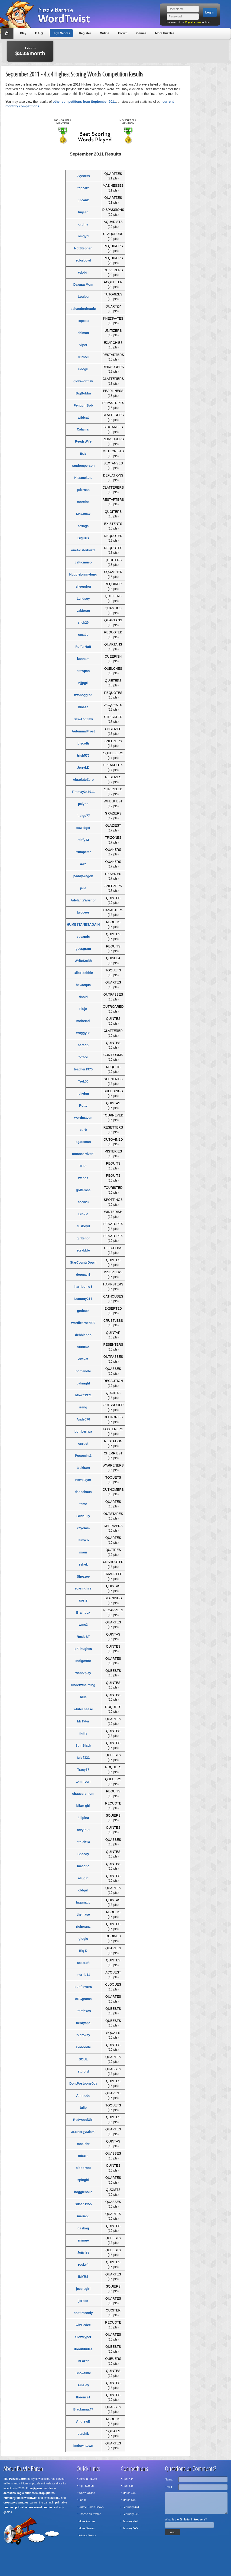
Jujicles (83, 2252)
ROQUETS (113, 1707)
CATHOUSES (113, 1296)
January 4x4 (130, 2521)
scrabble (83, 1250)
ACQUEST (113, 1972)
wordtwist (30, 2498)
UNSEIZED (113, 729)
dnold (83, 997)
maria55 (83, 2216)
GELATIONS (113, 1248)
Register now (193, 22)
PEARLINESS (113, 391)
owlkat (83, 1359)
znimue (83, 2240)
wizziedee (83, 2325)
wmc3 (83, 1624)
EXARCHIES (113, 342)
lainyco (83, 1540)
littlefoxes (83, 2011)
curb (83, 1130)
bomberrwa (83, 1431)
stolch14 (83, 1842)
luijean (83, 212)
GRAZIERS (113, 813)
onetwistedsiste (83, 550)
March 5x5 (129, 2500)
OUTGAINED (113, 1139)
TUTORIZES (113, 294)
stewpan (83, 671)
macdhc (83, 1866)
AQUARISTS (113, 222)
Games (141, 33)
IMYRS (83, 2276)
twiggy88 (83, 1033)
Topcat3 (83, 321)
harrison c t (83, 1286)
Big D (83, 1951)
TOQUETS (113, 970)
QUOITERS (113, 511)
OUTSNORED (113, 1405)
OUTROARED (113, 1006)
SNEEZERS (113, 741)
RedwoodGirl (83, 2120)
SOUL (83, 2059)
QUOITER (113, 2310)
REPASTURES (113, 403)
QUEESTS (113, 1670)
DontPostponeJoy (83, 2083)
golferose (83, 1190)
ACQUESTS (113, 705)
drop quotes (47, 2493)
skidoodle (83, 2047)
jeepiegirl (83, 2289)
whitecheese (83, 1709)
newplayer (83, 1480)
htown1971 (83, 1395)
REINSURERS (113, 367)
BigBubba (83, 393)
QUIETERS (113, 596)
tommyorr (83, 1781)
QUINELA (113, 958)
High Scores (61, 33)
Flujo (83, 1009)
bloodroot (83, 2168)
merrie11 (83, 1975)
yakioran (83, 611)
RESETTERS (113, 1127)
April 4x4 (128, 2478)
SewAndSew (83, 719)
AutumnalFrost (83, 731)
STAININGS (113, 1598)
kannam (83, 659)
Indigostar (83, 1661)
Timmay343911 (83, 792)
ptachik (83, 2433)
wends (83, 1178)
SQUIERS (113, 1815)
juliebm (83, 1093)
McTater (83, 1721)
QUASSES (113, 1369)
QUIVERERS (113, 270)
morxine (83, 502)
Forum (122, 33)
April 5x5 (128, 2485)
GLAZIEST (113, 825)
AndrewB (83, 2421)
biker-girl (83, 1806)
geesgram (83, 948)
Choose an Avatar (89, 2514)
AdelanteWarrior (83, 900)
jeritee (83, 2301)
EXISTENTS (113, 524)
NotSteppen (83, 248)
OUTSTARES (113, 1514)
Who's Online (86, 2493)
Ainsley (83, 2385)
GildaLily (83, 1516)
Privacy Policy (87, 2535)
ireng (83, 1407)
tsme (83, 1504)
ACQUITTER (113, 282)
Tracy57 (83, 1769)
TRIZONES (113, 837)
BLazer (83, 2361)
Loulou (83, 296)
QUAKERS (113, 849)
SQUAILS (113, 2033)
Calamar (83, 429)
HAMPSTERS (113, 1284)
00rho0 (83, 357)
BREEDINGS (113, 1091)
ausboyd (83, 1226)
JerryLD (83, 767)
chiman (83, 333)
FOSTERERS (113, 1429)
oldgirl (83, 1890)
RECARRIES (113, 1417)
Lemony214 (83, 1299)
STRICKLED (113, 717)
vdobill (83, 272)
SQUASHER (113, 572)
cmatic (83, 634)
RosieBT (83, 1637)
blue (83, 1697)
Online (104, 33)
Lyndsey (83, 598)
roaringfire (83, 1588)
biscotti (83, 743)
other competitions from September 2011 (84, 101)
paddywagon (83, 876)
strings (83, 526)
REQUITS (113, 922)
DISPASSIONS (113, 210)
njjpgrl (83, 683)
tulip (83, 2107)
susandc (83, 936)
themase (83, 1914)
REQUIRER (113, 584)
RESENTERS (113, 1344)
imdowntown (83, 2445)
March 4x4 (129, 2493)
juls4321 (83, 1757)
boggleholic (83, 2192)
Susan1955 (83, 2204)
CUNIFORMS (113, 1055)
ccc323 (83, 1202)
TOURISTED (113, 1187)
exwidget (83, 828)
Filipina (83, 1818)
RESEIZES (113, 777)
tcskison (83, 1468)
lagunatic (83, 1902)
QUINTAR (113, 1332)
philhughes (83, 1649)
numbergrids (11, 2498)
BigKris (83, 538)
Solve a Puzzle (87, 2478)
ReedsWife (83, 441)
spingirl (83, 2180)
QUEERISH (113, 656)
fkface (83, 1057)
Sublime (83, 1347)
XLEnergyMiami (83, 2132)
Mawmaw (83, 514)
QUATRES (113, 1550)
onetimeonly (83, 2313)
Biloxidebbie (83, 973)
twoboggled (83, 695)
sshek (83, 1564)
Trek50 (83, 1081)
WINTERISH (113, 1212)
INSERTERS (113, 1272)
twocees (83, 912)
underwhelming (83, 1685)
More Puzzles (164, 33)
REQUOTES (113, 548)
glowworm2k (83, 381)
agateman (83, 1142)
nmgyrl (83, 236)
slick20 (83, 622)
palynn (83, 804)
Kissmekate (83, 478)
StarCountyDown (83, 1262)
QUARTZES (113, 173)
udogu (83, 369)
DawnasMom (83, 284)
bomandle (83, 1371)
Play (23, 33)
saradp (83, 1045)
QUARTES (113, 982)
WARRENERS (113, 1465)
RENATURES (113, 1224)
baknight (83, 1383)
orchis (83, 224)
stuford (83, 2071)
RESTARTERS (113, 355)
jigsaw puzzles (43, 2488)
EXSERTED (113, 1308)
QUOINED (113, 1936)
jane (83, 888)
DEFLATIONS (113, 475)
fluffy (83, 1733)
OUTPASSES (113, 994)
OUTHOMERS (113, 1489)
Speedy (83, 1854)
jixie (83, 453)
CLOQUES (113, 1984)
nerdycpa (83, 2023)
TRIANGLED (113, 1574)
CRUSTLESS (113, 1320)
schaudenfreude (83, 309)
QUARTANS (113, 620)
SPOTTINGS (113, 1200)
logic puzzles (26, 2493)
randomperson (83, 465)
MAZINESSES (113, 185)
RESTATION (113, 1441)
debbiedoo (83, 1335)
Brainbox (83, 1612)
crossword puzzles (15, 2502)
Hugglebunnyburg (83, 574)
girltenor (83, 1238)
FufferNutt (83, 647)
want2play (83, 1673)
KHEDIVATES (113, 318)
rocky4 (83, 2264)
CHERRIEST (113, 1453)
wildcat (83, 417)
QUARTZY (113, 306)
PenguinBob (83, 405)
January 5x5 (130, 2528)
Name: (169, 2479)
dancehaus (83, 1492)
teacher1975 (83, 1069)
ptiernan (83, 490)
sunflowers (83, 1987)
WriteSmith (83, 961)
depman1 (83, 1274)
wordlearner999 (83, 1323)
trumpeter (83, 852)
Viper (83, 345)
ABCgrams (83, 1999)
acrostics (9, 2493)
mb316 (83, 2156)
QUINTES (113, 898)
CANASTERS (113, 910)
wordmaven (83, 1117)
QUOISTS (113, 1393)
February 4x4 (131, 2507)
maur (83, 1552)
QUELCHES (113, 668)
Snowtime (83, 2373)
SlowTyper (83, 2337)
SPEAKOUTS (113, 765)
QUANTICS (113, 608)
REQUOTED (113, 536)
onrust (83, 1443)
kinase (83, 707)
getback (83, 1311)
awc (83, 864)
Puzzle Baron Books (91, 2507)
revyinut (83, 1830)
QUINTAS (113, 1103)
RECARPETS (113, 1610)
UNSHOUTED (113, 1562)
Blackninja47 (83, 2409)
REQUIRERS (113, 246)
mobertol (83, 1021)
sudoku (55, 2498)
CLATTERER (113, 1031)
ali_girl (83, 1878)
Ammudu (83, 2095)
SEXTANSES (113, 427)
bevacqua (83, 985)
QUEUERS (113, 1779)
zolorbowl (83, 260)
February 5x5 (131, 2514)
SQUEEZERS (113, 753)
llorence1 (83, 2397)
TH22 (83, 1166)
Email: (168, 2487)
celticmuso (83, 562)
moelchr (83, 2144)
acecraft (83, 1963)
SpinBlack (83, 1745)
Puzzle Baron (17, 2478)
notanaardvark (83, 1154)
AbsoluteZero (83, 779)
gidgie (83, 1938)
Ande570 (83, 1419)
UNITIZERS (113, 330)
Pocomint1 (83, 1455)
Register (85, 33)
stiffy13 (83, 840)
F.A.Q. (39, 33)
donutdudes (83, 2349)
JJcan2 (83, 200)
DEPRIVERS (113, 1526)
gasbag (83, 2228)
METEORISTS (113, 451)
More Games (86, 2528)
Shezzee (83, 1576)
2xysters (83, 176)
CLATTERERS (113, 379)
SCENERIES (113, 1079)
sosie (83, 1600)
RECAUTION (113, 1381)
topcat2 (83, 188)
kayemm (83, 1528)
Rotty (83, 1105)
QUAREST (113, 2093)
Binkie (83, 1214)
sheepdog (83, 586)
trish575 (83, 755)
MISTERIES (113, 1151)
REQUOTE (113, 1803)
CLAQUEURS (113, 234)
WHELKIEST (113, 801)
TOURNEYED (113, 1115)
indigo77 (83, 816)
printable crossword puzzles (33, 2507)
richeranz (83, 1926)
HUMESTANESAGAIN (83, 924)
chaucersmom (83, 1793)
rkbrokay (83, 2035)
